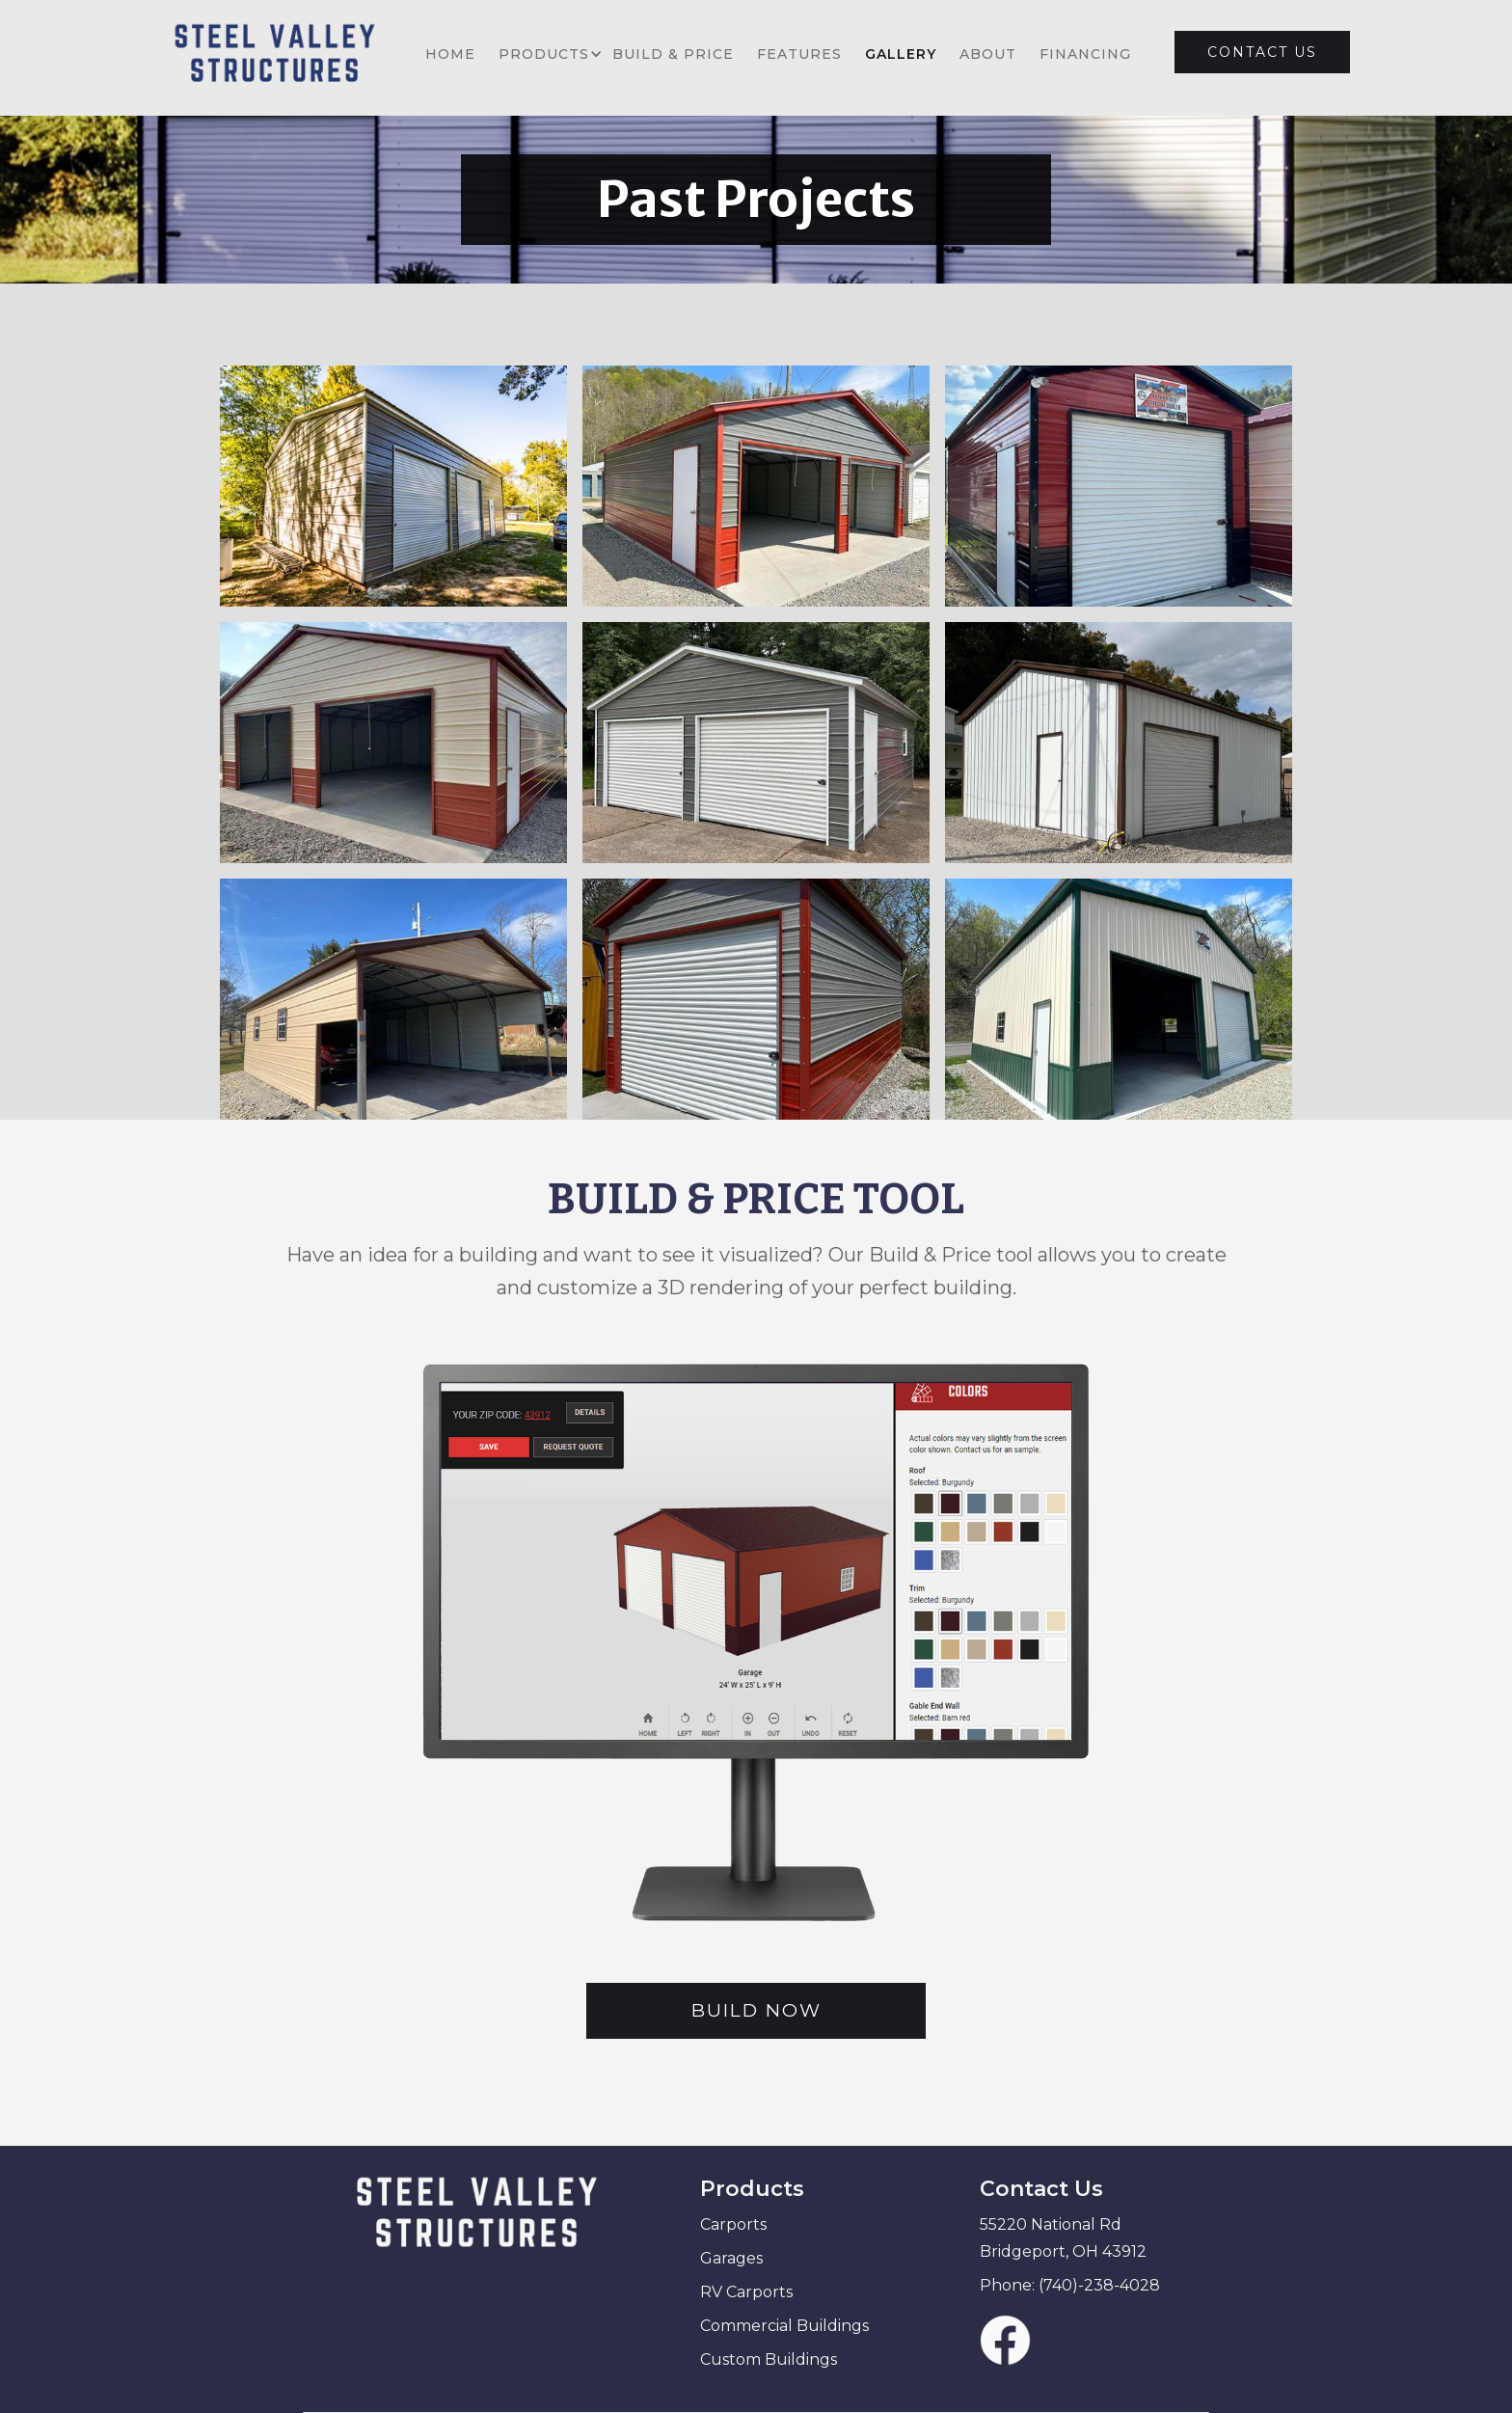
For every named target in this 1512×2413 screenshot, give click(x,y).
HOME (450, 54)
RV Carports (746, 2292)
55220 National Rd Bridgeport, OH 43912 (1063, 2238)
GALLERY (900, 54)
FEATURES (799, 54)
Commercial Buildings (784, 2326)
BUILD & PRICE (673, 54)
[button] (544, 54)
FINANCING (1085, 54)
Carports (733, 2224)
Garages (731, 2258)
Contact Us (1041, 2189)
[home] (284, 54)
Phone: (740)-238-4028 (1070, 2285)
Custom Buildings (768, 2359)
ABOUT (987, 54)
